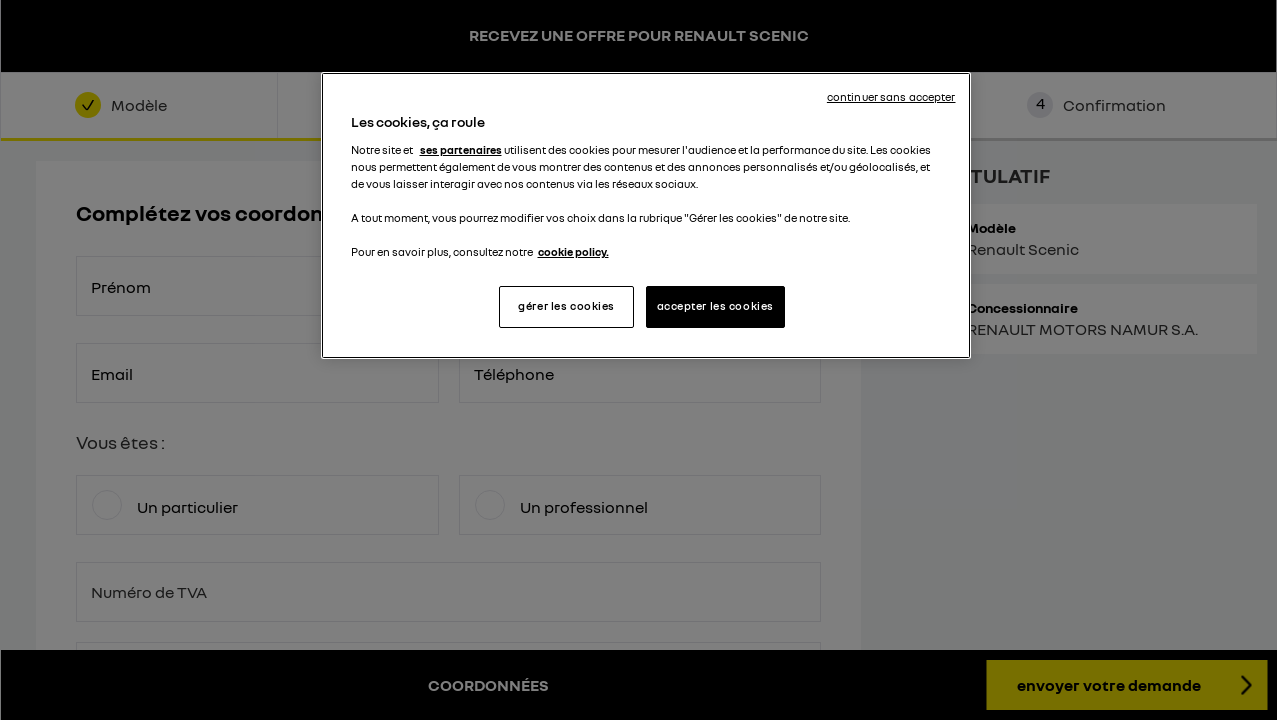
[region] (646, 215)
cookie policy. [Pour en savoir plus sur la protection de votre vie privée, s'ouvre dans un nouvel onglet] (573, 252)
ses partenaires (461, 150)
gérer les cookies (566, 306)
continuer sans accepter (891, 97)
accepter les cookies (715, 306)
